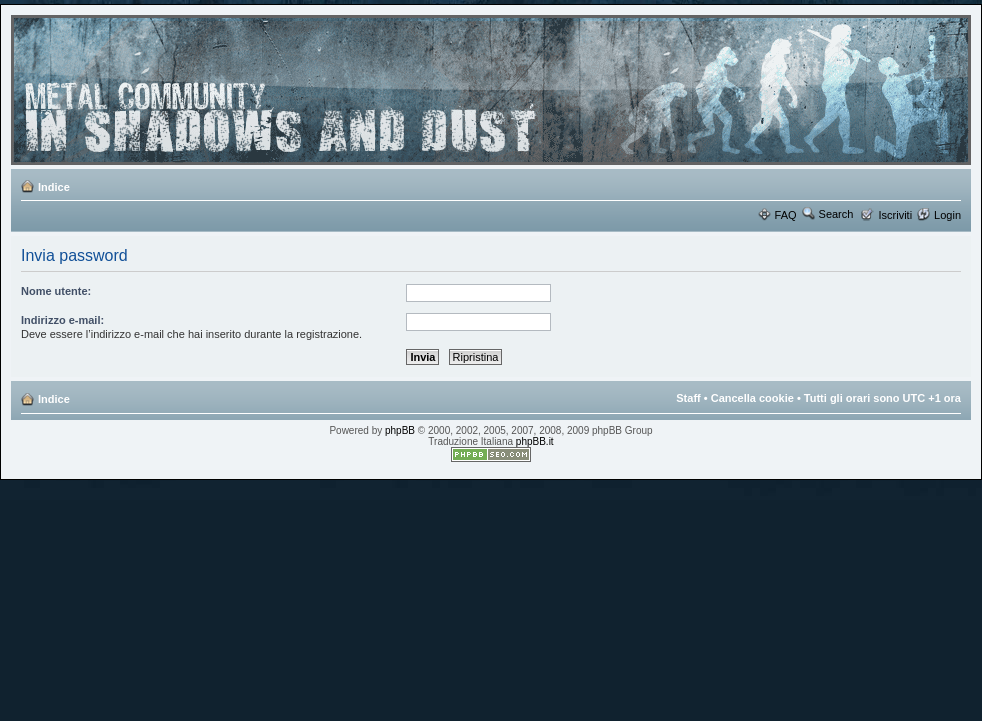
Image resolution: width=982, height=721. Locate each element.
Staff (688, 398)
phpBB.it (535, 441)
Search (836, 214)
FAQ (786, 215)
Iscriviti (895, 215)
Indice (54, 187)
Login (947, 215)
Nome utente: (56, 291)
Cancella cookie (752, 398)
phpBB (400, 430)
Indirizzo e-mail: (62, 320)
